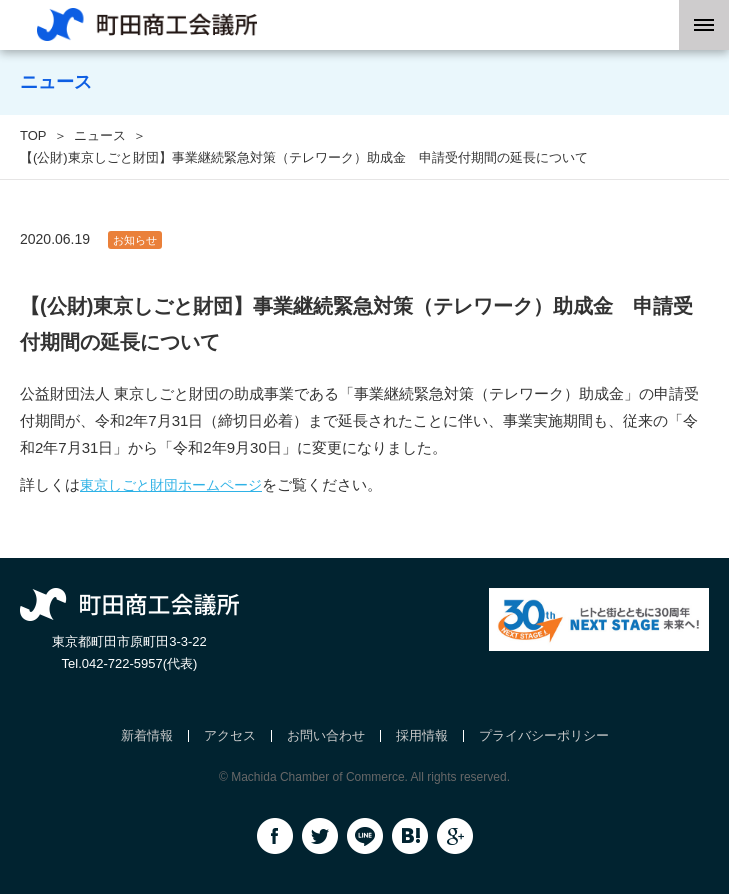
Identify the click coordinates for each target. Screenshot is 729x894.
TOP (33, 135)
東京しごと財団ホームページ (171, 485)
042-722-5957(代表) (140, 663)
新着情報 (147, 735)
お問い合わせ (326, 735)
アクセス (230, 735)
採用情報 (422, 735)
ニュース (100, 135)
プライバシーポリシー (544, 735)
